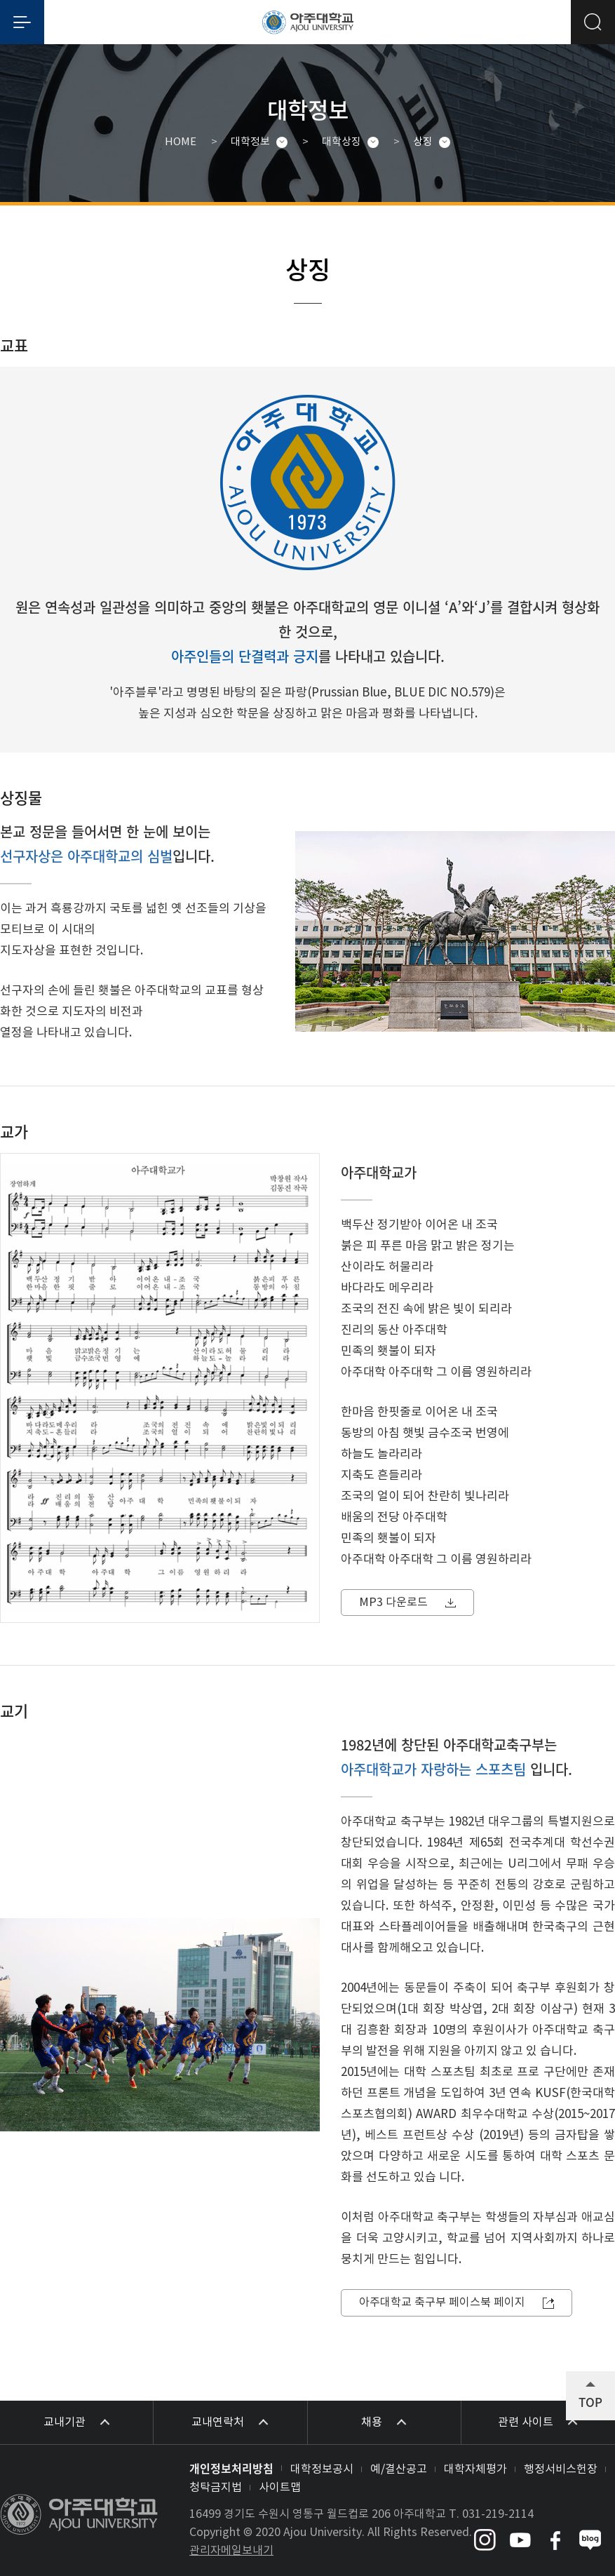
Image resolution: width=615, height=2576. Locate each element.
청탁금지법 (215, 2487)
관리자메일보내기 (231, 2550)
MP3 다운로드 (393, 1602)
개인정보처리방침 (231, 2468)
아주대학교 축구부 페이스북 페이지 (442, 2302)
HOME (180, 142)
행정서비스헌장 (560, 2469)
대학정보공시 (321, 2469)
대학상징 (341, 142)
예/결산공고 (398, 2469)
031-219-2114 (498, 2514)
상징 (423, 142)
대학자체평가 (475, 2469)
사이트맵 (280, 2487)
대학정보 (250, 142)
